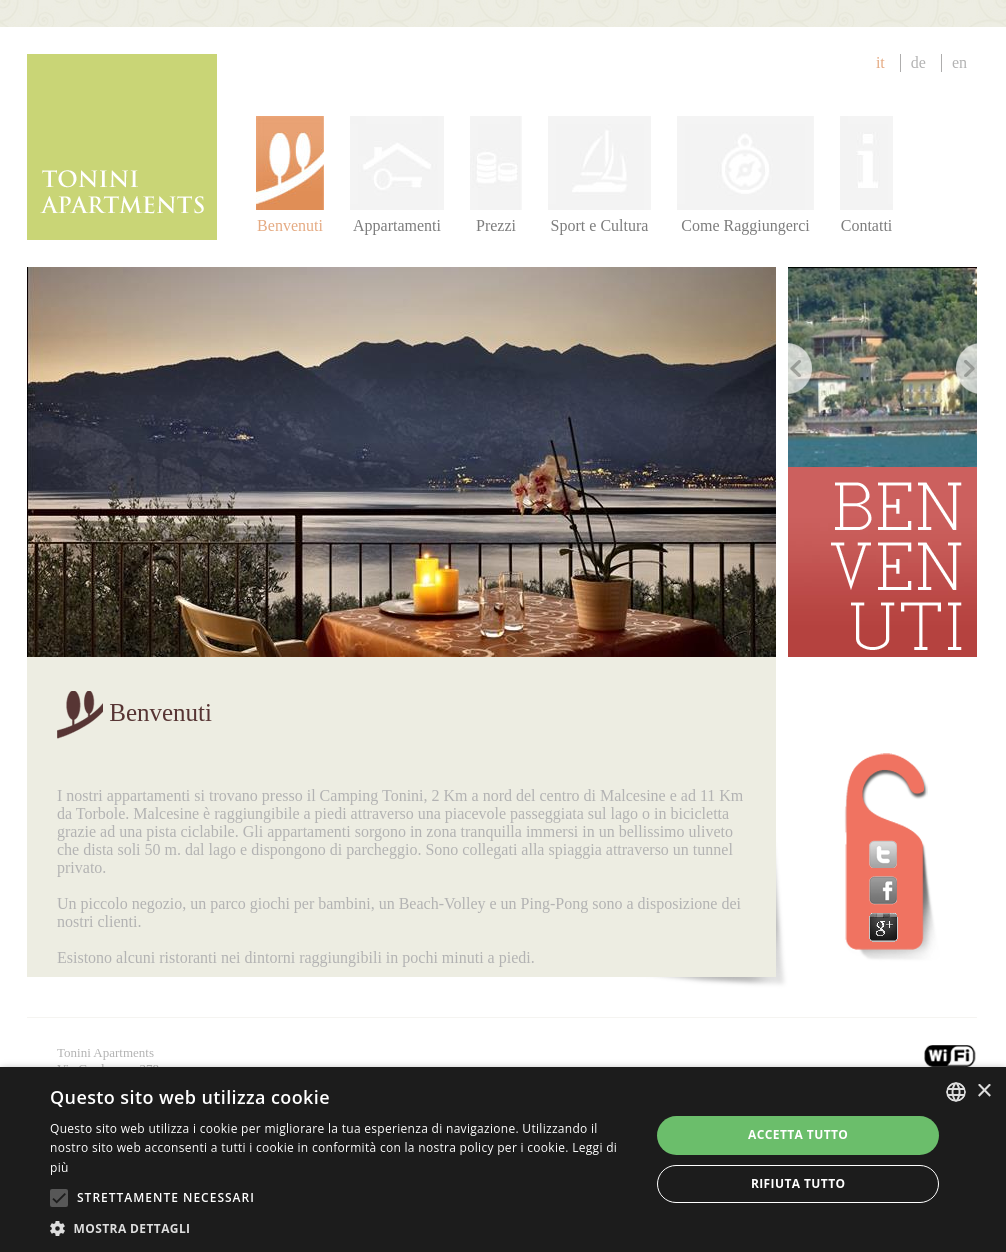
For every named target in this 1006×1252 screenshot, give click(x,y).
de (918, 62)
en (959, 62)
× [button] (983, 1091)
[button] (341, 1227)
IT (880, 62)
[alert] (503, 1159)
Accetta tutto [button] (798, 1134)
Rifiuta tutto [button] (798, 1183)
